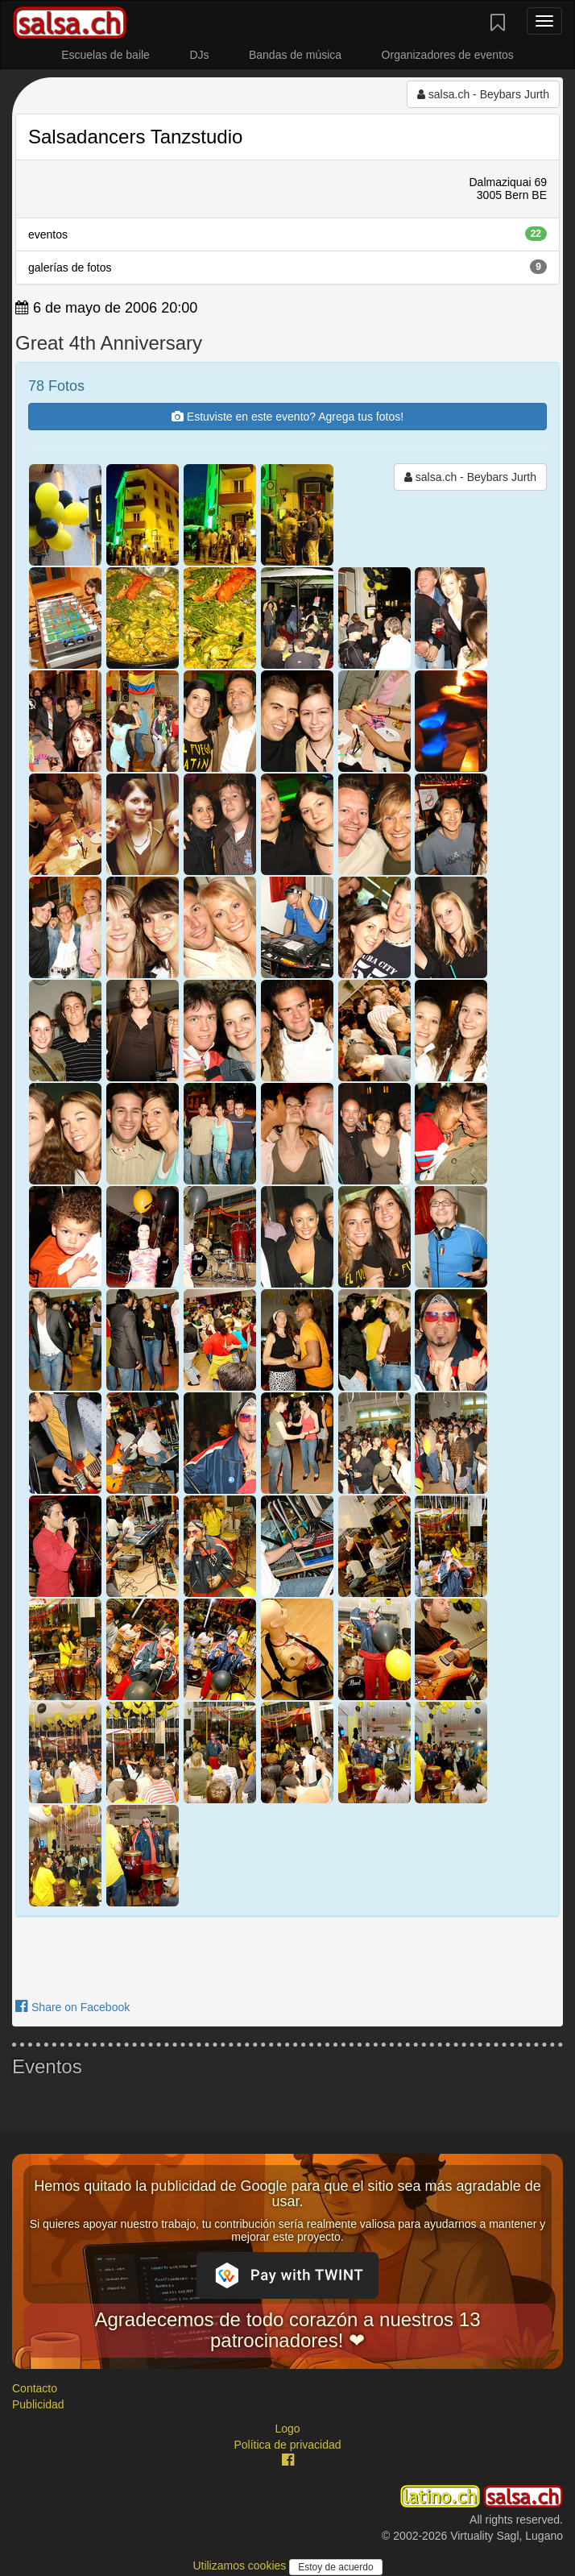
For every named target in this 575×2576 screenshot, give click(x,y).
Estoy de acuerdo (335, 2567)
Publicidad (38, 2404)
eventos (287, 233)
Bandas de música (295, 54)
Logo (287, 2428)
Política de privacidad (287, 2444)
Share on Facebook (72, 2007)
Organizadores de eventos (448, 54)
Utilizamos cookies (240, 2565)
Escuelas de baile (105, 54)
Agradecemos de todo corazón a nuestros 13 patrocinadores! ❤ (288, 2329)
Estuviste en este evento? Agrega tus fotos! (287, 416)
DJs (199, 54)
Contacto (34, 2388)
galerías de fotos (287, 266)
